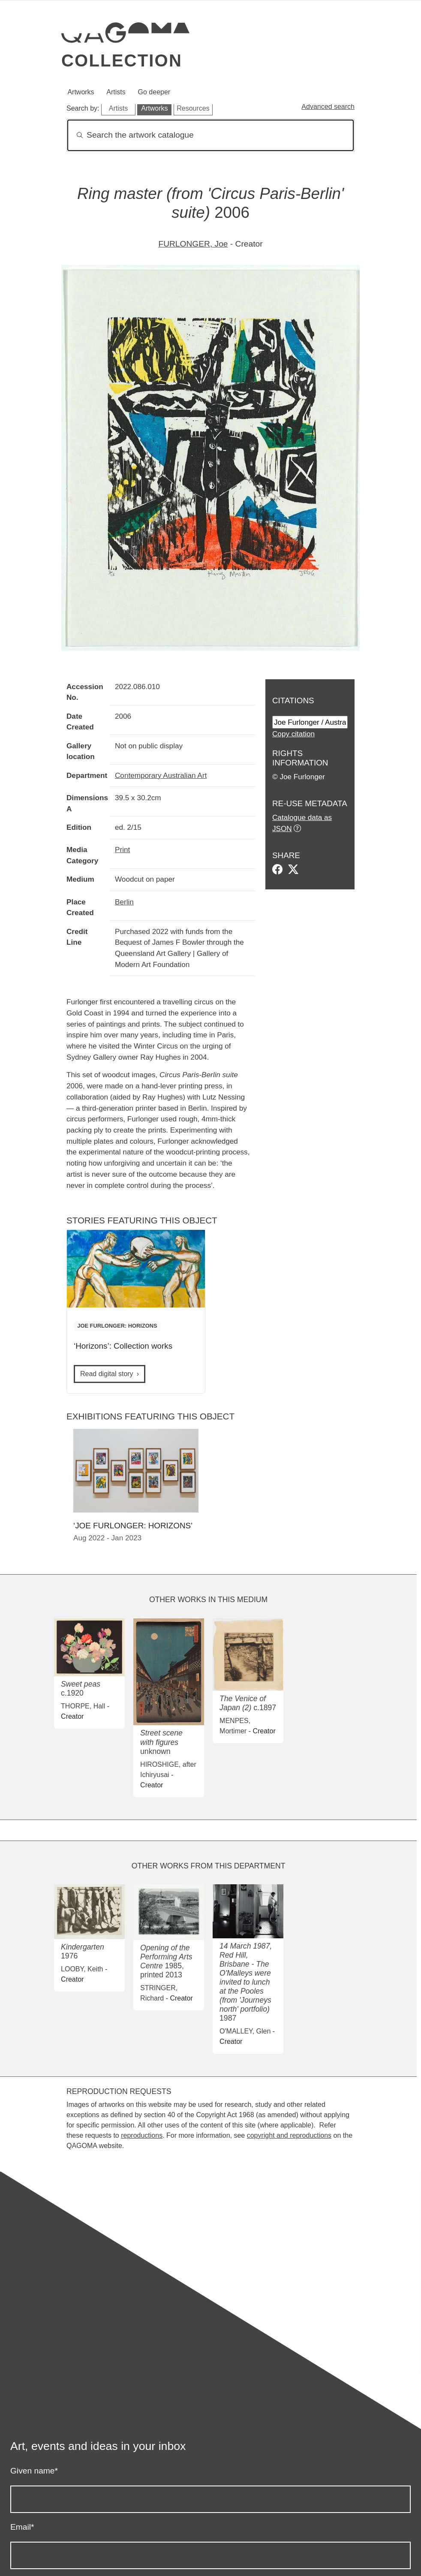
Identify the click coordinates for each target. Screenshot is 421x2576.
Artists (115, 92)
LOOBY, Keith (82, 1969)
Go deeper (154, 92)
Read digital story (106, 1373)
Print (122, 849)
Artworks (80, 92)
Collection (121, 60)
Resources (193, 108)
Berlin (124, 902)
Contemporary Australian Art (161, 775)
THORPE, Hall (83, 1706)
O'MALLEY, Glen (245, 2031)
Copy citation (293, 733)
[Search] (210, 135)
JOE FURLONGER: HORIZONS (117, 1326)
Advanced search (328, 106)
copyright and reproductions (289, 2135)
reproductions (141, 2135)
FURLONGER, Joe (193, 243)
